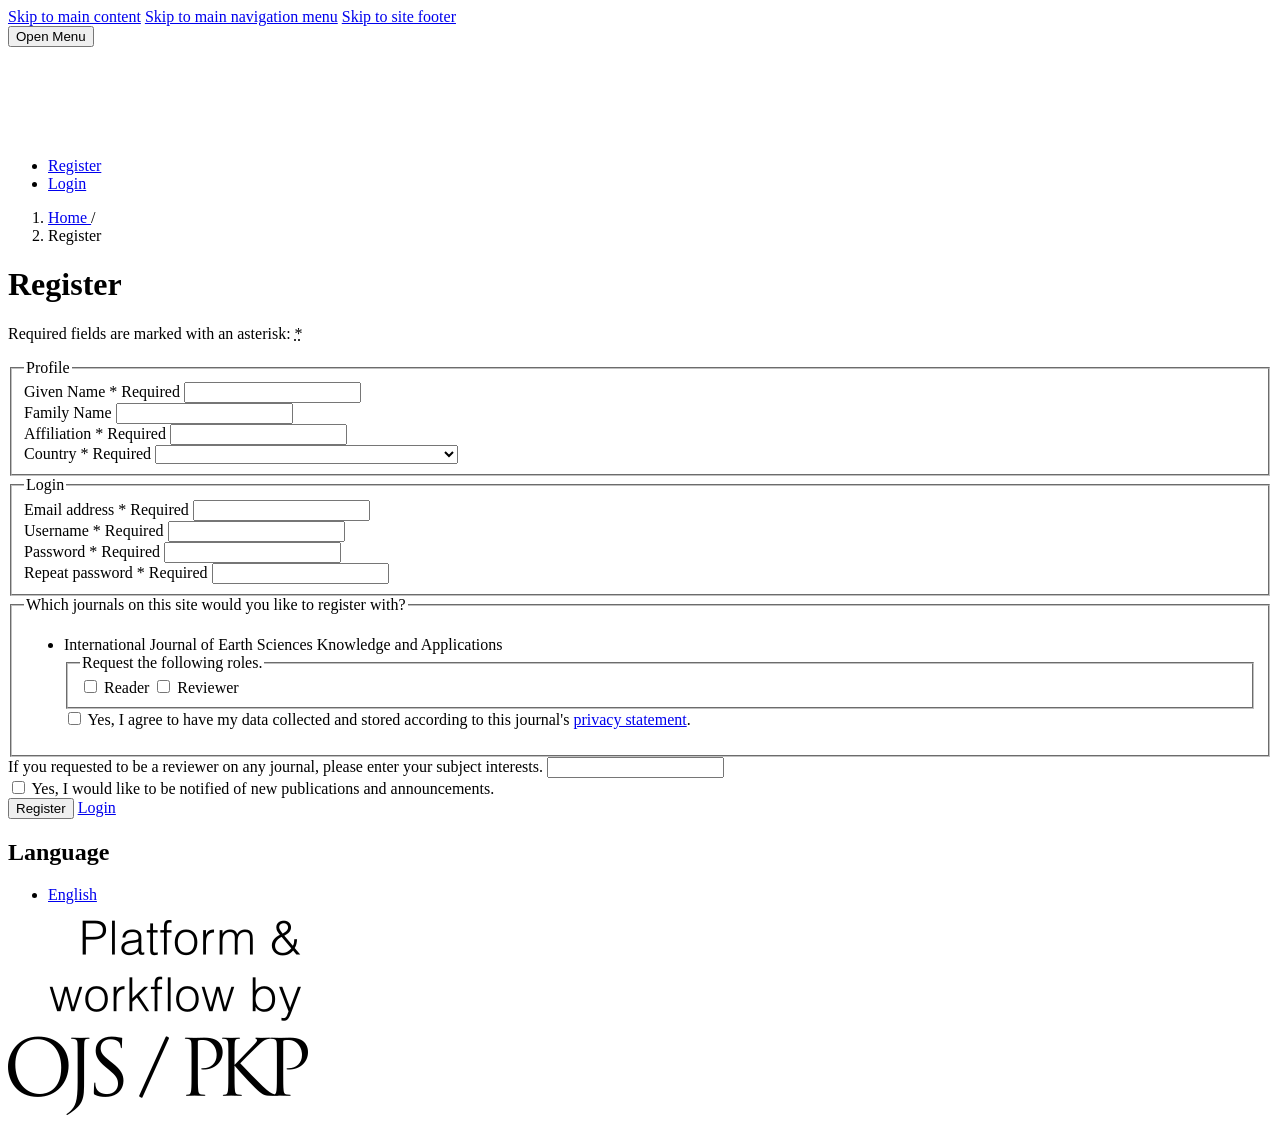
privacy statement (629, 719)
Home (69, 217)
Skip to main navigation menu (241, 16)
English (72, 894)
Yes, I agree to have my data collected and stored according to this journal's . (379, 719)
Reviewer (197, 687)
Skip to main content (74, 16)
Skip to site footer (399, 16)
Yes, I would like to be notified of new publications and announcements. (253, 788)
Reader (118, 687)
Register (74, 165)
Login (67, 183)
